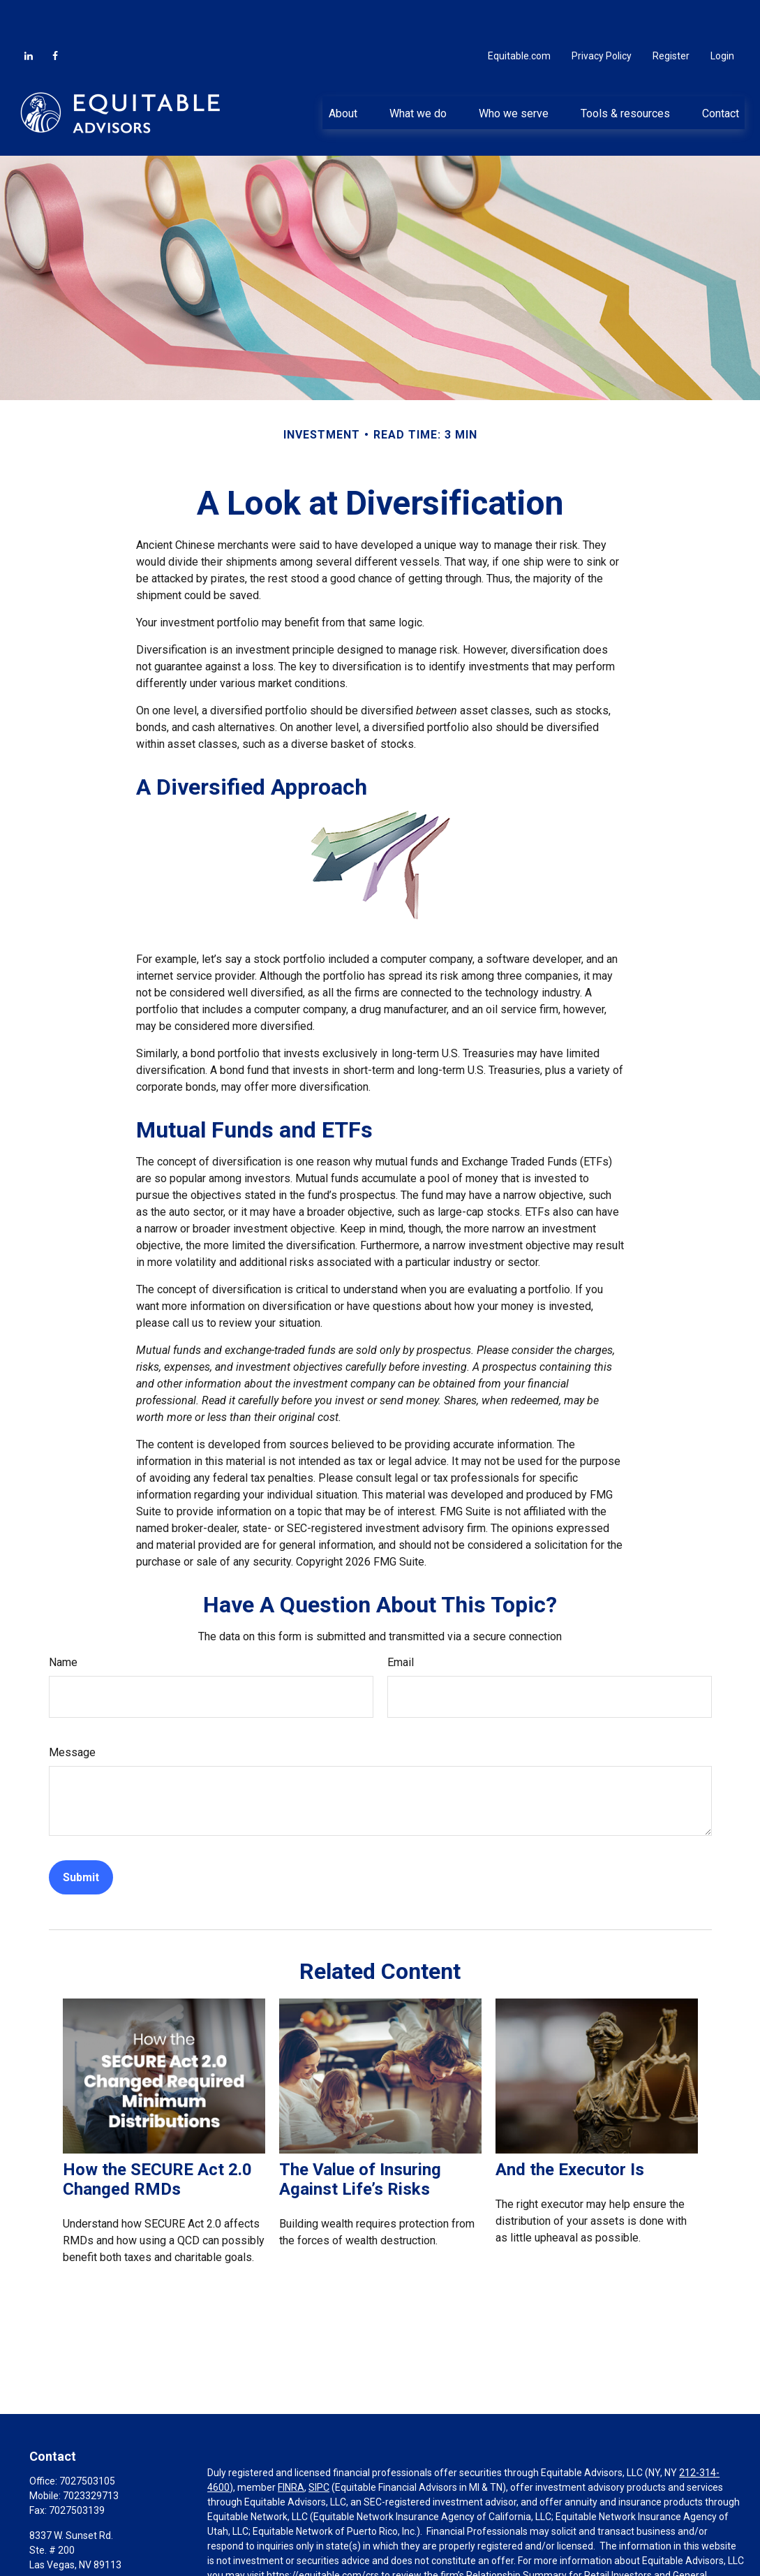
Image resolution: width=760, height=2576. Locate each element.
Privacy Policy (602, 14)
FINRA (291, 2445)
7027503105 (87, 2439)
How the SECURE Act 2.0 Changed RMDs (157, 2137)
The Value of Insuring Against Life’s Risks (360, 2137)
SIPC (318, 2445)
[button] (342, 70)
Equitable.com (519, 14)
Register (671, 14)
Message (72, 1710)
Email (400, 1620)
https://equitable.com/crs (323, 2533)
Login (722, 14)
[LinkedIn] (28, 14)
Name (63, 1620)
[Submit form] (81, 1835)
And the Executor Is (570, 2127)
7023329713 (91, 2453)
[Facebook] (55, 14)
